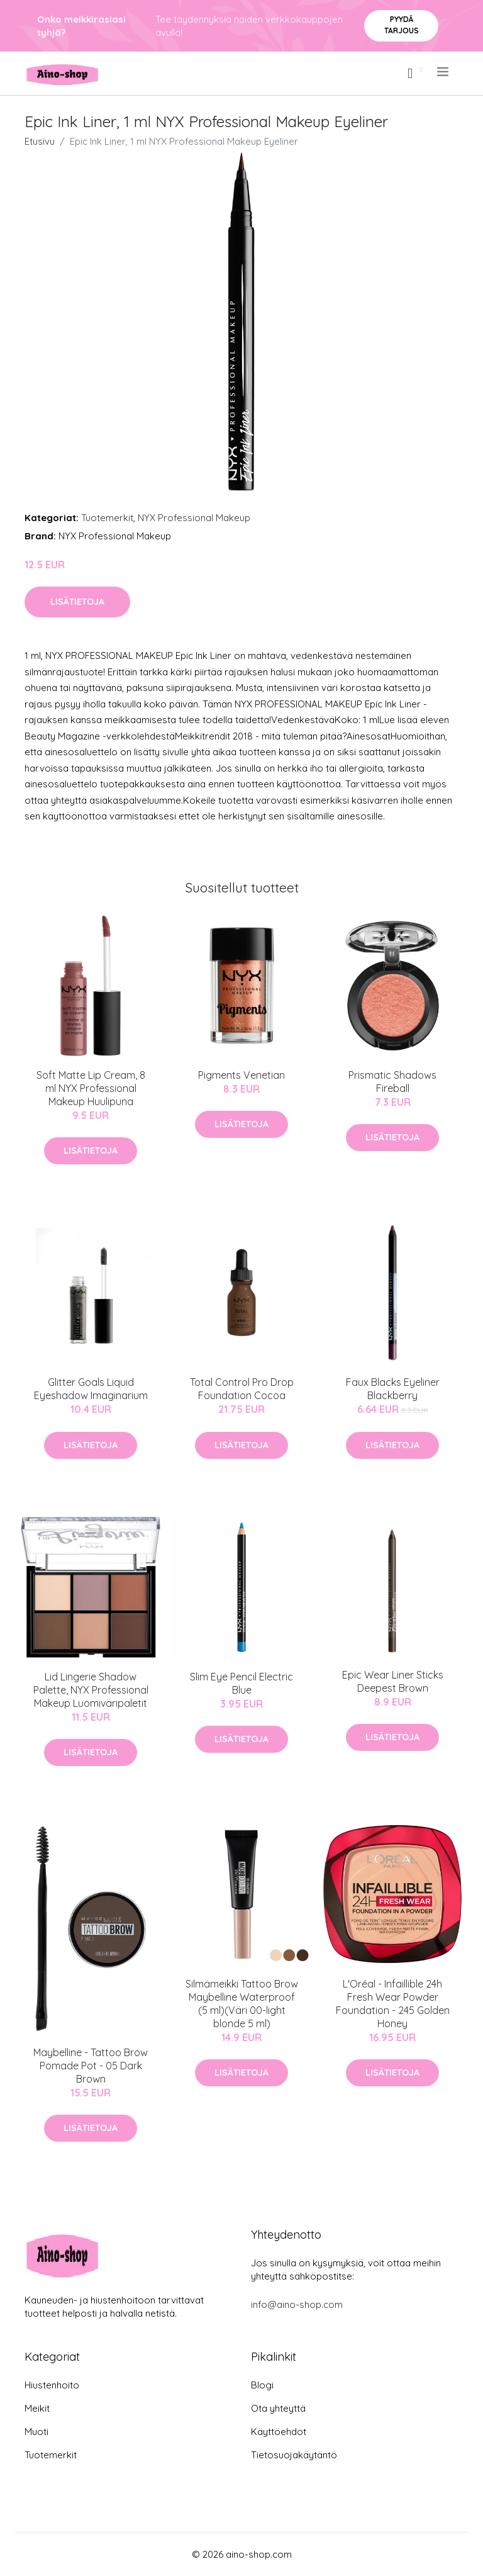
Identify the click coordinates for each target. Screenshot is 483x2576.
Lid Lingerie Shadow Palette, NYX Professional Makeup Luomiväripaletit (90, 1689)
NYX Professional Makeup (194, 518)
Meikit (37, 2408)
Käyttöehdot (278, 2432)
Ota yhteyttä (278, 2408)
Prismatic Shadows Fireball (392, 1081)
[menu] (443, 71)
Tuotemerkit (107, 518)
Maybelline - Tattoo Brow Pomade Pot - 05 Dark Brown (90, 2065)
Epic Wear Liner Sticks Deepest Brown (392, 1681)
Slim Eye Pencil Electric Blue (241, 1683)
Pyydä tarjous (401, 24)
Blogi (262, 2385)
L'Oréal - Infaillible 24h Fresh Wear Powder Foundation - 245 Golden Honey (393, 2003)
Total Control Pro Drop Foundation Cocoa (242, 1389)
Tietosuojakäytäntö (294, 2455)
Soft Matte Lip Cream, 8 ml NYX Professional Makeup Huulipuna (90, 1088)
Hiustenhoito (52, 2385)
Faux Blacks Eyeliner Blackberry (393, 1389)
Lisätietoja (77, 601)
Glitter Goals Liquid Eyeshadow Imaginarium (91, 1389)
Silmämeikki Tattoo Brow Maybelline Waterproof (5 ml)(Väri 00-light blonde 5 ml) (242, 2003)
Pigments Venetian (241, 1075)
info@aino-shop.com (297, 2304)
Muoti (36, 2432)
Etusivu (40, 141)
